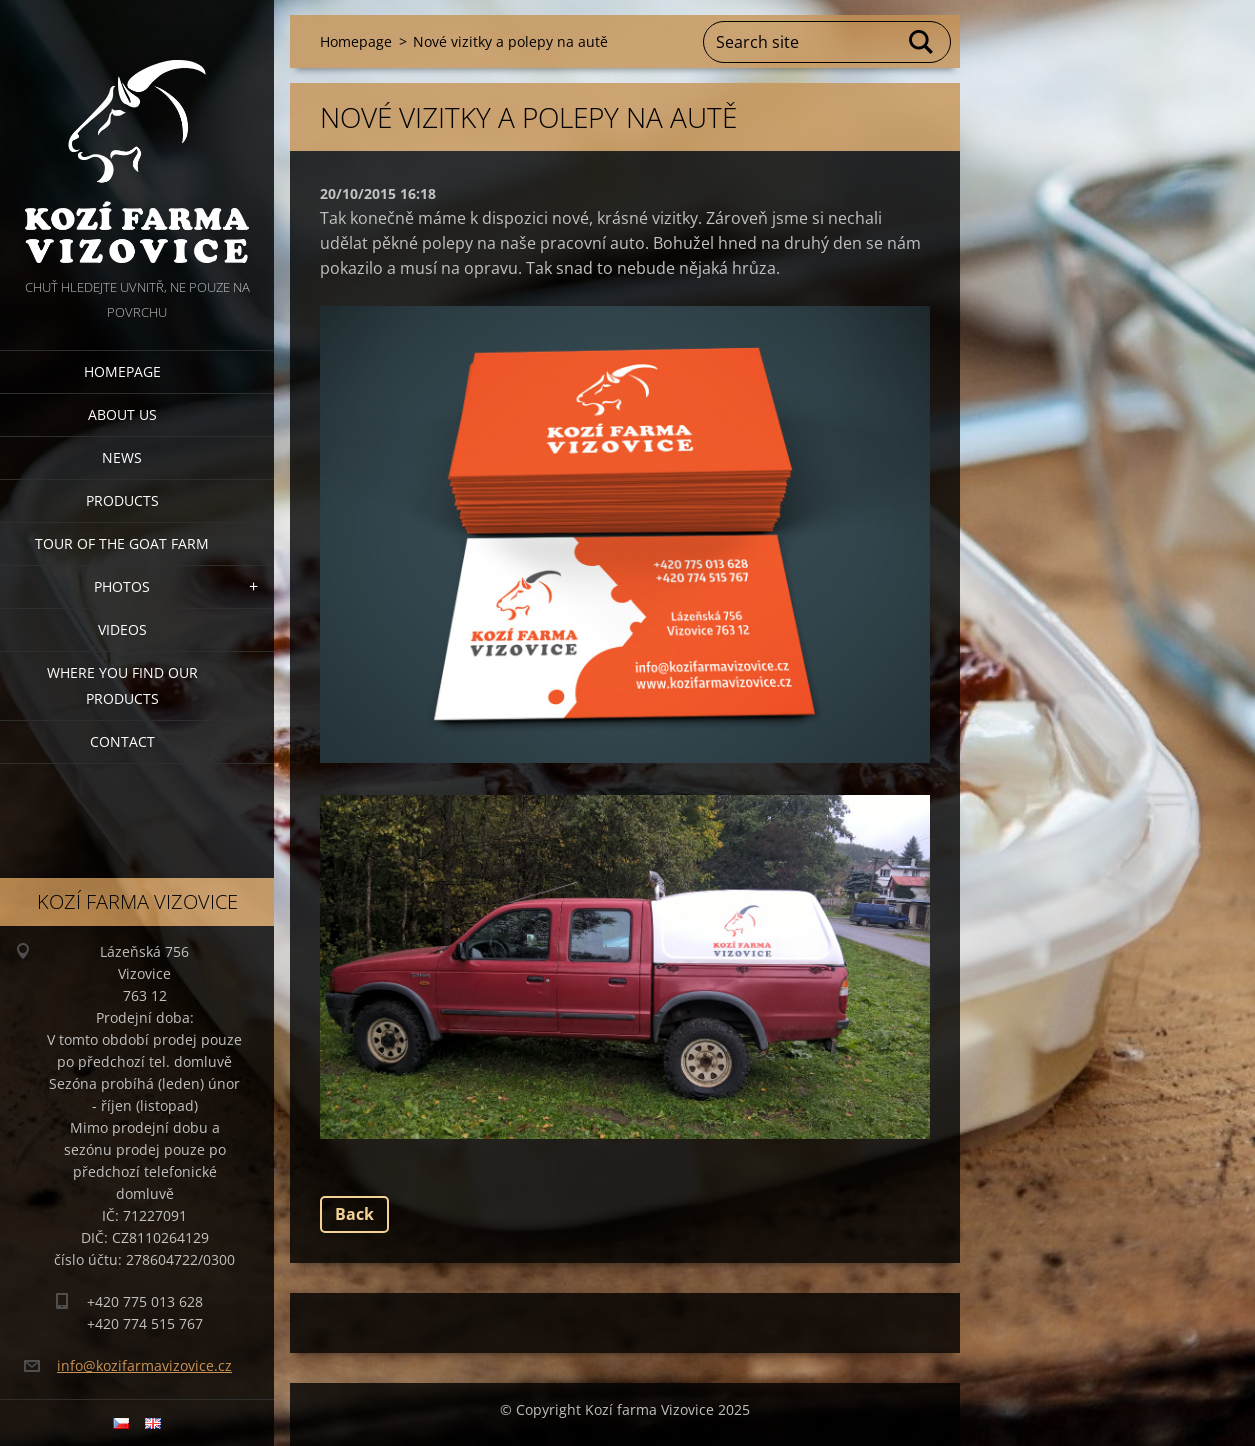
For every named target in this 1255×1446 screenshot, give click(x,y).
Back (354, 1214)
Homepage (122, 371)
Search (922, 42)
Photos (122, 586)
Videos (122, 629)
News (122, 457)
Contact (122, 741)
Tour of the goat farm (122, 543)
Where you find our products (122, 685)
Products (122, 500)
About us (122, 414)
